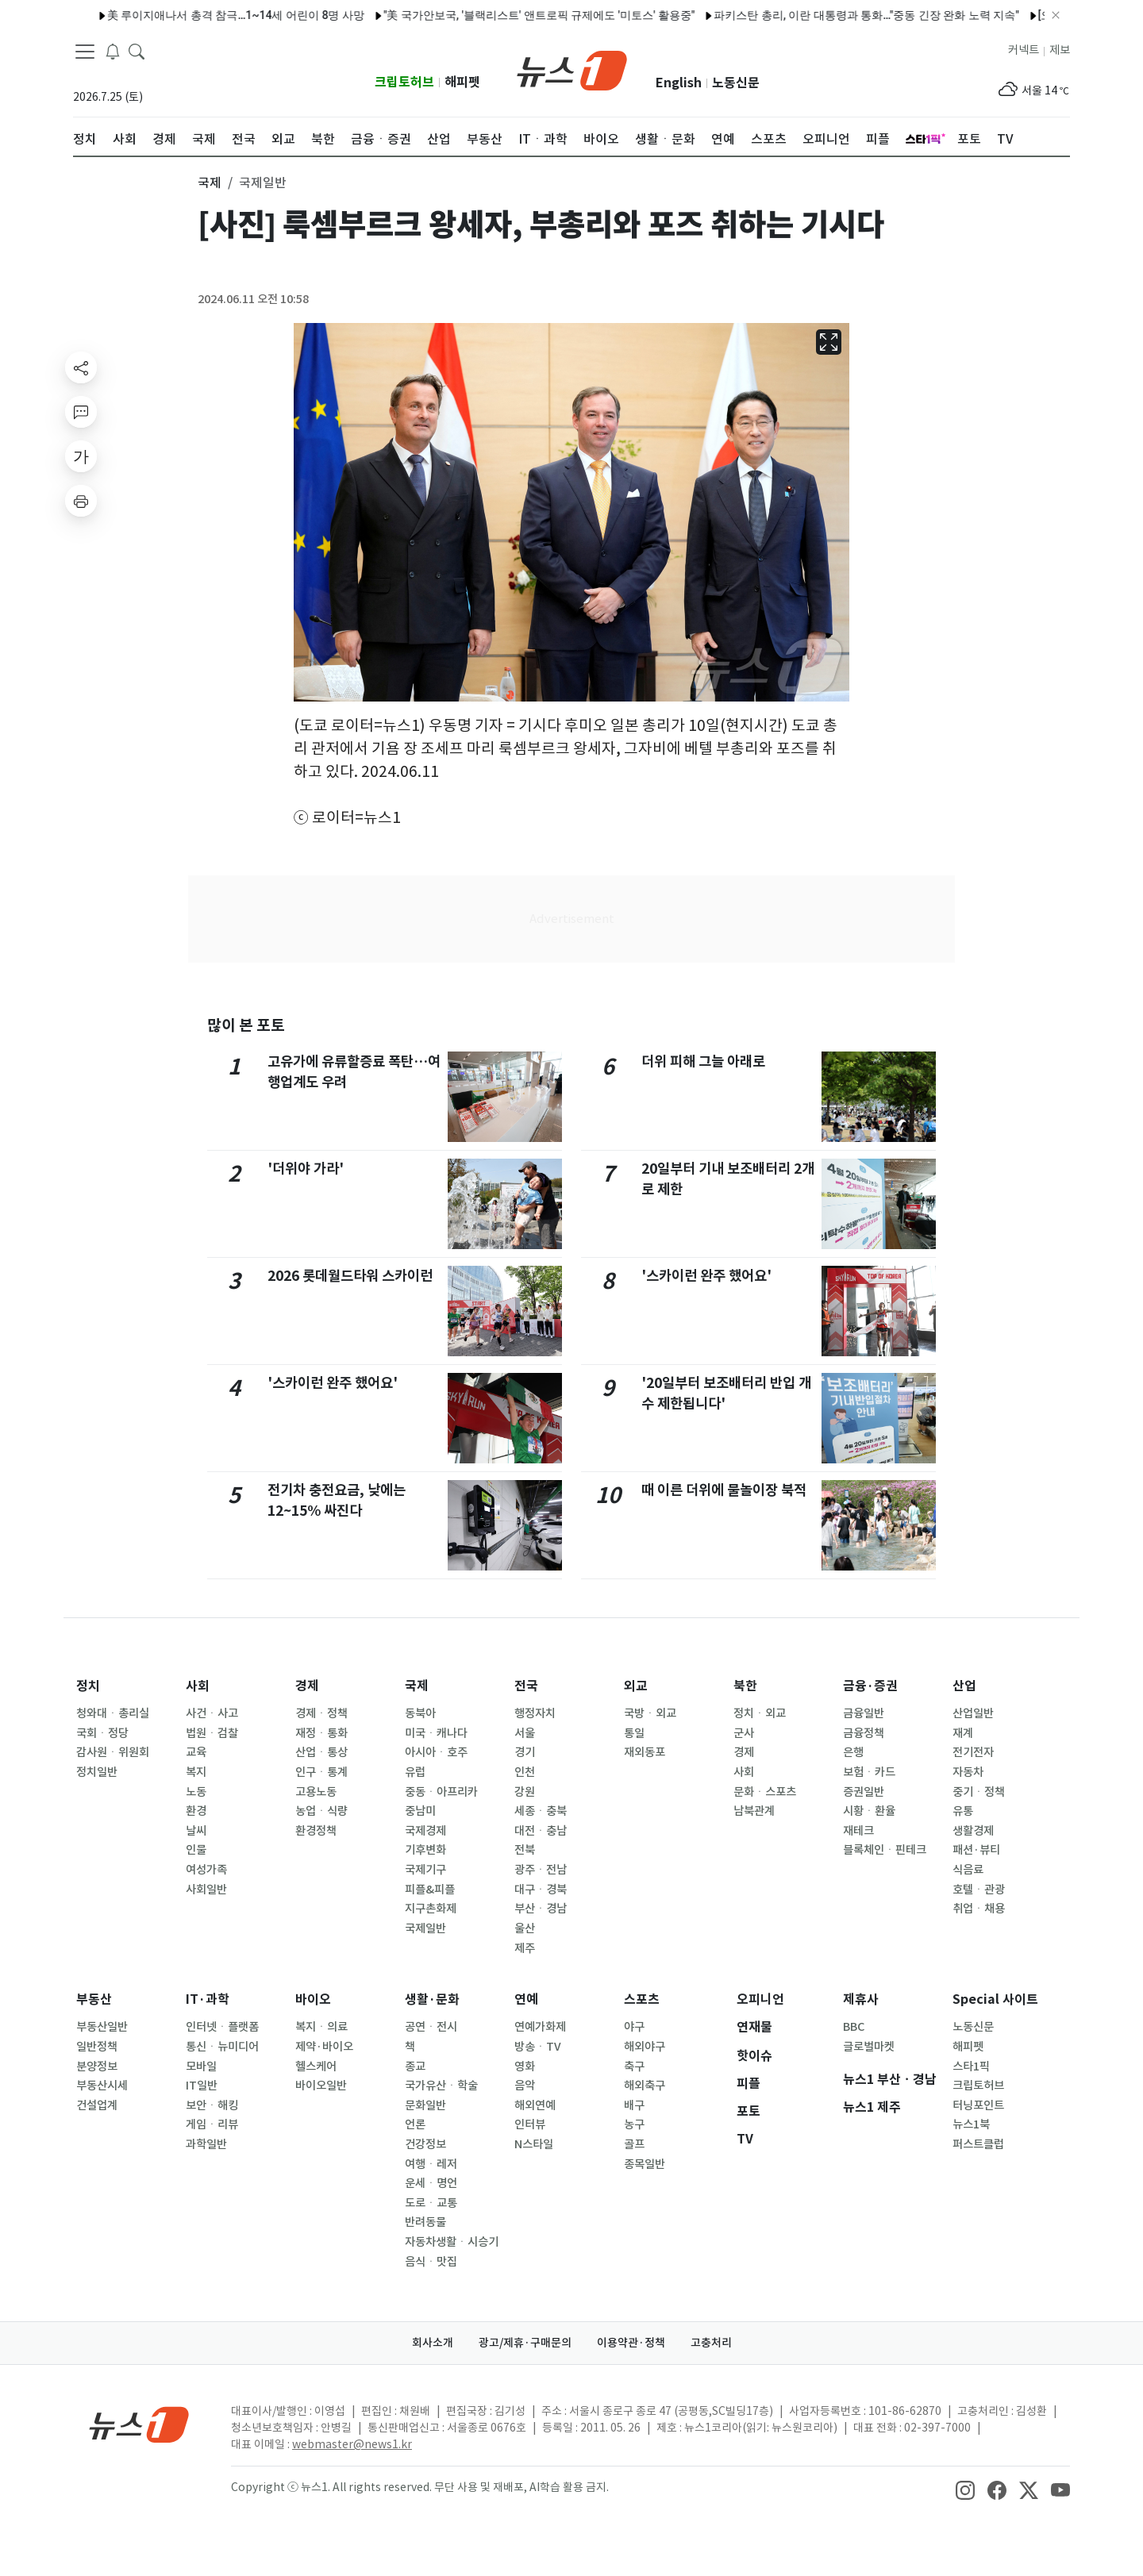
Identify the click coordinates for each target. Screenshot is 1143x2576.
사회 (198, 1686)
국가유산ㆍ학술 (441, 2085)
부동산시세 (102, 2085)
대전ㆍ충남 (540, 1831)
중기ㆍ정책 (978, 1792)
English (679, 83)
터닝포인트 (978, 2105)
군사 (743, 1733)
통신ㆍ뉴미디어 (222, 2047)
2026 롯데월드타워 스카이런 (350, 1276)
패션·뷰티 (976, 1850)
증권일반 (863, 1792)
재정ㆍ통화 (321, 1733)
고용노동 (316, 1792)
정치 (88, 1686)
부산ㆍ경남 (540, 1908)
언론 (415, 2124)
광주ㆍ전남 (540, 1870)
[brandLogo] (572, 69)
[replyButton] (81, 412)
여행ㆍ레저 (431, 2164)
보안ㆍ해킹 (212, 2105)
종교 (415, 2066)
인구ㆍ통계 (321, 1772)
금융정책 (863, 1733)
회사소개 (432, 2343)
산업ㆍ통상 (321, 1752)
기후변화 (425, 1850)
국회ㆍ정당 (102, 1733)
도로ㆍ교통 (431, 2203)
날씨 (196, 1831)
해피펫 (462, 82)
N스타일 (533, 2144)
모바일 (201, 2066)
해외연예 (535, 2105)
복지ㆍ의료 (321, 2027)
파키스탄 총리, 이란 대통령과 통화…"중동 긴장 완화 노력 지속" (792, 15)
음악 (524, 2085)
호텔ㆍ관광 (978, 1889)
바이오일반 (321, 2085)
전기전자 (973, 1752)
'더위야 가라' (305, 1168)
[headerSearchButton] (136, 51)
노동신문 (736, 83)
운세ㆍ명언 (431, 2183)
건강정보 (425, 2144)
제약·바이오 (324, 2047)
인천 (524, 1772)
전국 (526, 1686)
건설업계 (96, 2105)
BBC (853, 2027)
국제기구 (425, 1870)
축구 (634, 2066)
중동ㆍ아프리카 (441, 1792)
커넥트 (1023, 50)
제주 (524, 1948)
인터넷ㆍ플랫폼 (222, 2027)
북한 (745, 1686)
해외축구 (644, 2085)
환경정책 (316, 1831)
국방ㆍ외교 (650, 1713)
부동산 (94, 1999)
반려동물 (425, 2222)
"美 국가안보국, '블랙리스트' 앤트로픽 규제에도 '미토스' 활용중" (465, 15)
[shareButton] (81, 367)
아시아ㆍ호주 (436, 1752)
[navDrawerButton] (85, 51)
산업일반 (973, 1713)
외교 (636, 1686)
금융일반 (863, 1713)
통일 (634, 1733)
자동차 (967, 1772)
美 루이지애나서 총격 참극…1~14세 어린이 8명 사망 (162, 15)
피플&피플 (430, 1889)
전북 (524, 1850)
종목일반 (644, 2164)
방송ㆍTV (537, 2047)
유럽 (415, 1772)
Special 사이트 (995, 1999)
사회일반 (206, 1889)
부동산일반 (102, 2027)
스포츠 (642, 1999)
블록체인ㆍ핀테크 (884, 1850)
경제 (307, 1686)
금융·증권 (870, 1686)
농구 (634, 2124)
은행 (853, 1752)
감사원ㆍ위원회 (112, 1752)
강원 (524, 1792)
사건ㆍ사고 (212, 1713)
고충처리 (711, 2343)
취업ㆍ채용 (978, 1908)
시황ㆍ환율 (869, 1811)
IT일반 (201, 2085)
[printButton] (81, 501)
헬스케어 (316, 2066)
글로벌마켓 (869, 2047)
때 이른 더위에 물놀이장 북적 (723, 1490)
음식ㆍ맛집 (431, 2262)
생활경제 (973, 1831)
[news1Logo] (139, 2424)
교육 (196, 1752)
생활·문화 (432, 1999)
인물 (196, 1850)
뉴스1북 (971, 2124)
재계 (962, 1733)
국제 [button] (209, 182)
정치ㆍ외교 (759, 1713)
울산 (524, 1928)
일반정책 (96, 2047)
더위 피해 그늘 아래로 (703, 1061)
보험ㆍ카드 (869, 1772)
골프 (634, 2144)
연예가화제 (540, 2027)
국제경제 (425, 1831)
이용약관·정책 (631, 2343)
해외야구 (644, 2047)
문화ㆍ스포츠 (764, 1792)
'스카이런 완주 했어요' (332, 1383)
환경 (196, 1811)
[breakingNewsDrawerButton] (113, 51)
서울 (524, 1733)
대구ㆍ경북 (540, 1889)
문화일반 (425, 2105)
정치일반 (96, 1772)
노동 (196, 1792)
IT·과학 (207, 1999)
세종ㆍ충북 (540, 1811)
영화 (524, 2066)
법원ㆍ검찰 (212, 1733)
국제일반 (425, 1928)
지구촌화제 (430, 1908)
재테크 (858, 1831)
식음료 (967, 1870)
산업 (964, 1686)
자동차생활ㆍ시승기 (451, 2242)
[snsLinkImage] (965, 2489)
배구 (634, 2105)
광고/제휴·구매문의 (525, 2343)
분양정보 (96, 2066)
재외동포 (644, 1752)
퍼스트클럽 (978, 2144)
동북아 (420, 1713)
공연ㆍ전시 (431, 2027)
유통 (962, 1811)
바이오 (313, 1999)
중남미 (420, 1811)
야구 (634, 2027)
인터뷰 (529, 2124)
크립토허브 (404, 82)
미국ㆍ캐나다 (436, 1733)
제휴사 (861, 1999)
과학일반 (206, 2144)
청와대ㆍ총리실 (112, 1713)
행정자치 (535, 1713)
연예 (526, 1999)
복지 (196, 1772)
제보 (1059, 50)
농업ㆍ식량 (321, 1811)
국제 (417, 1686)
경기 (524, 1752)
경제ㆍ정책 (321, 1713)
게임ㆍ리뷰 (212, 2124)
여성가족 (206, 1870)
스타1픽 (971, 2066)
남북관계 (754, 1811)
